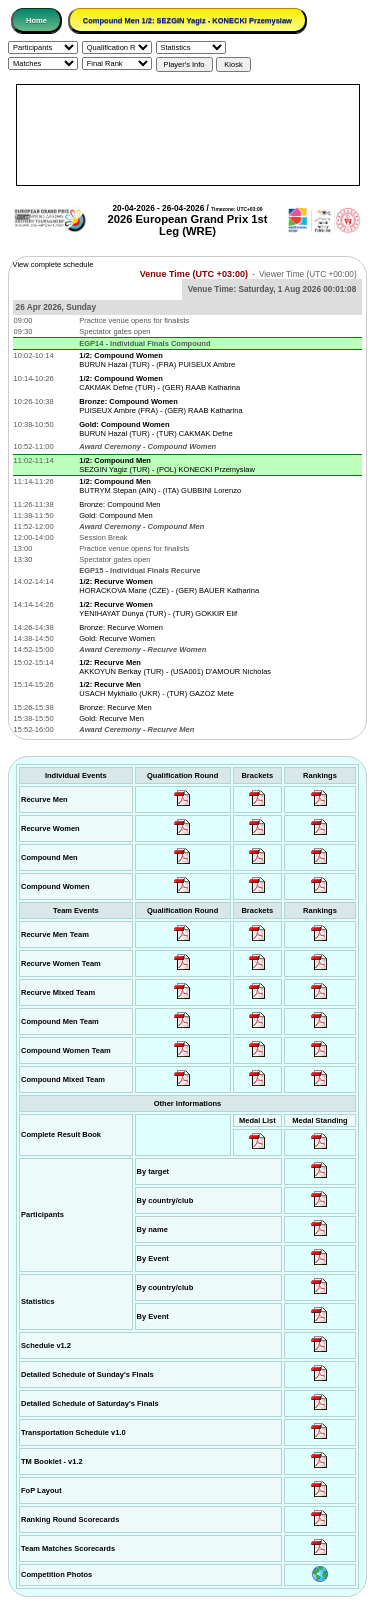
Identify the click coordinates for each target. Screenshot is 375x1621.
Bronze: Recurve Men (115, 707)
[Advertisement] (188, 135)
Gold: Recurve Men (111, 718)
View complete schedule (53, 264)
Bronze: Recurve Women (121, 627)
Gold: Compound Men (115, 515)
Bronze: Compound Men (119, 504)
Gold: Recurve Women (117, 638)
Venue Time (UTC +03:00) (194, 274)
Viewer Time (308, 274)
